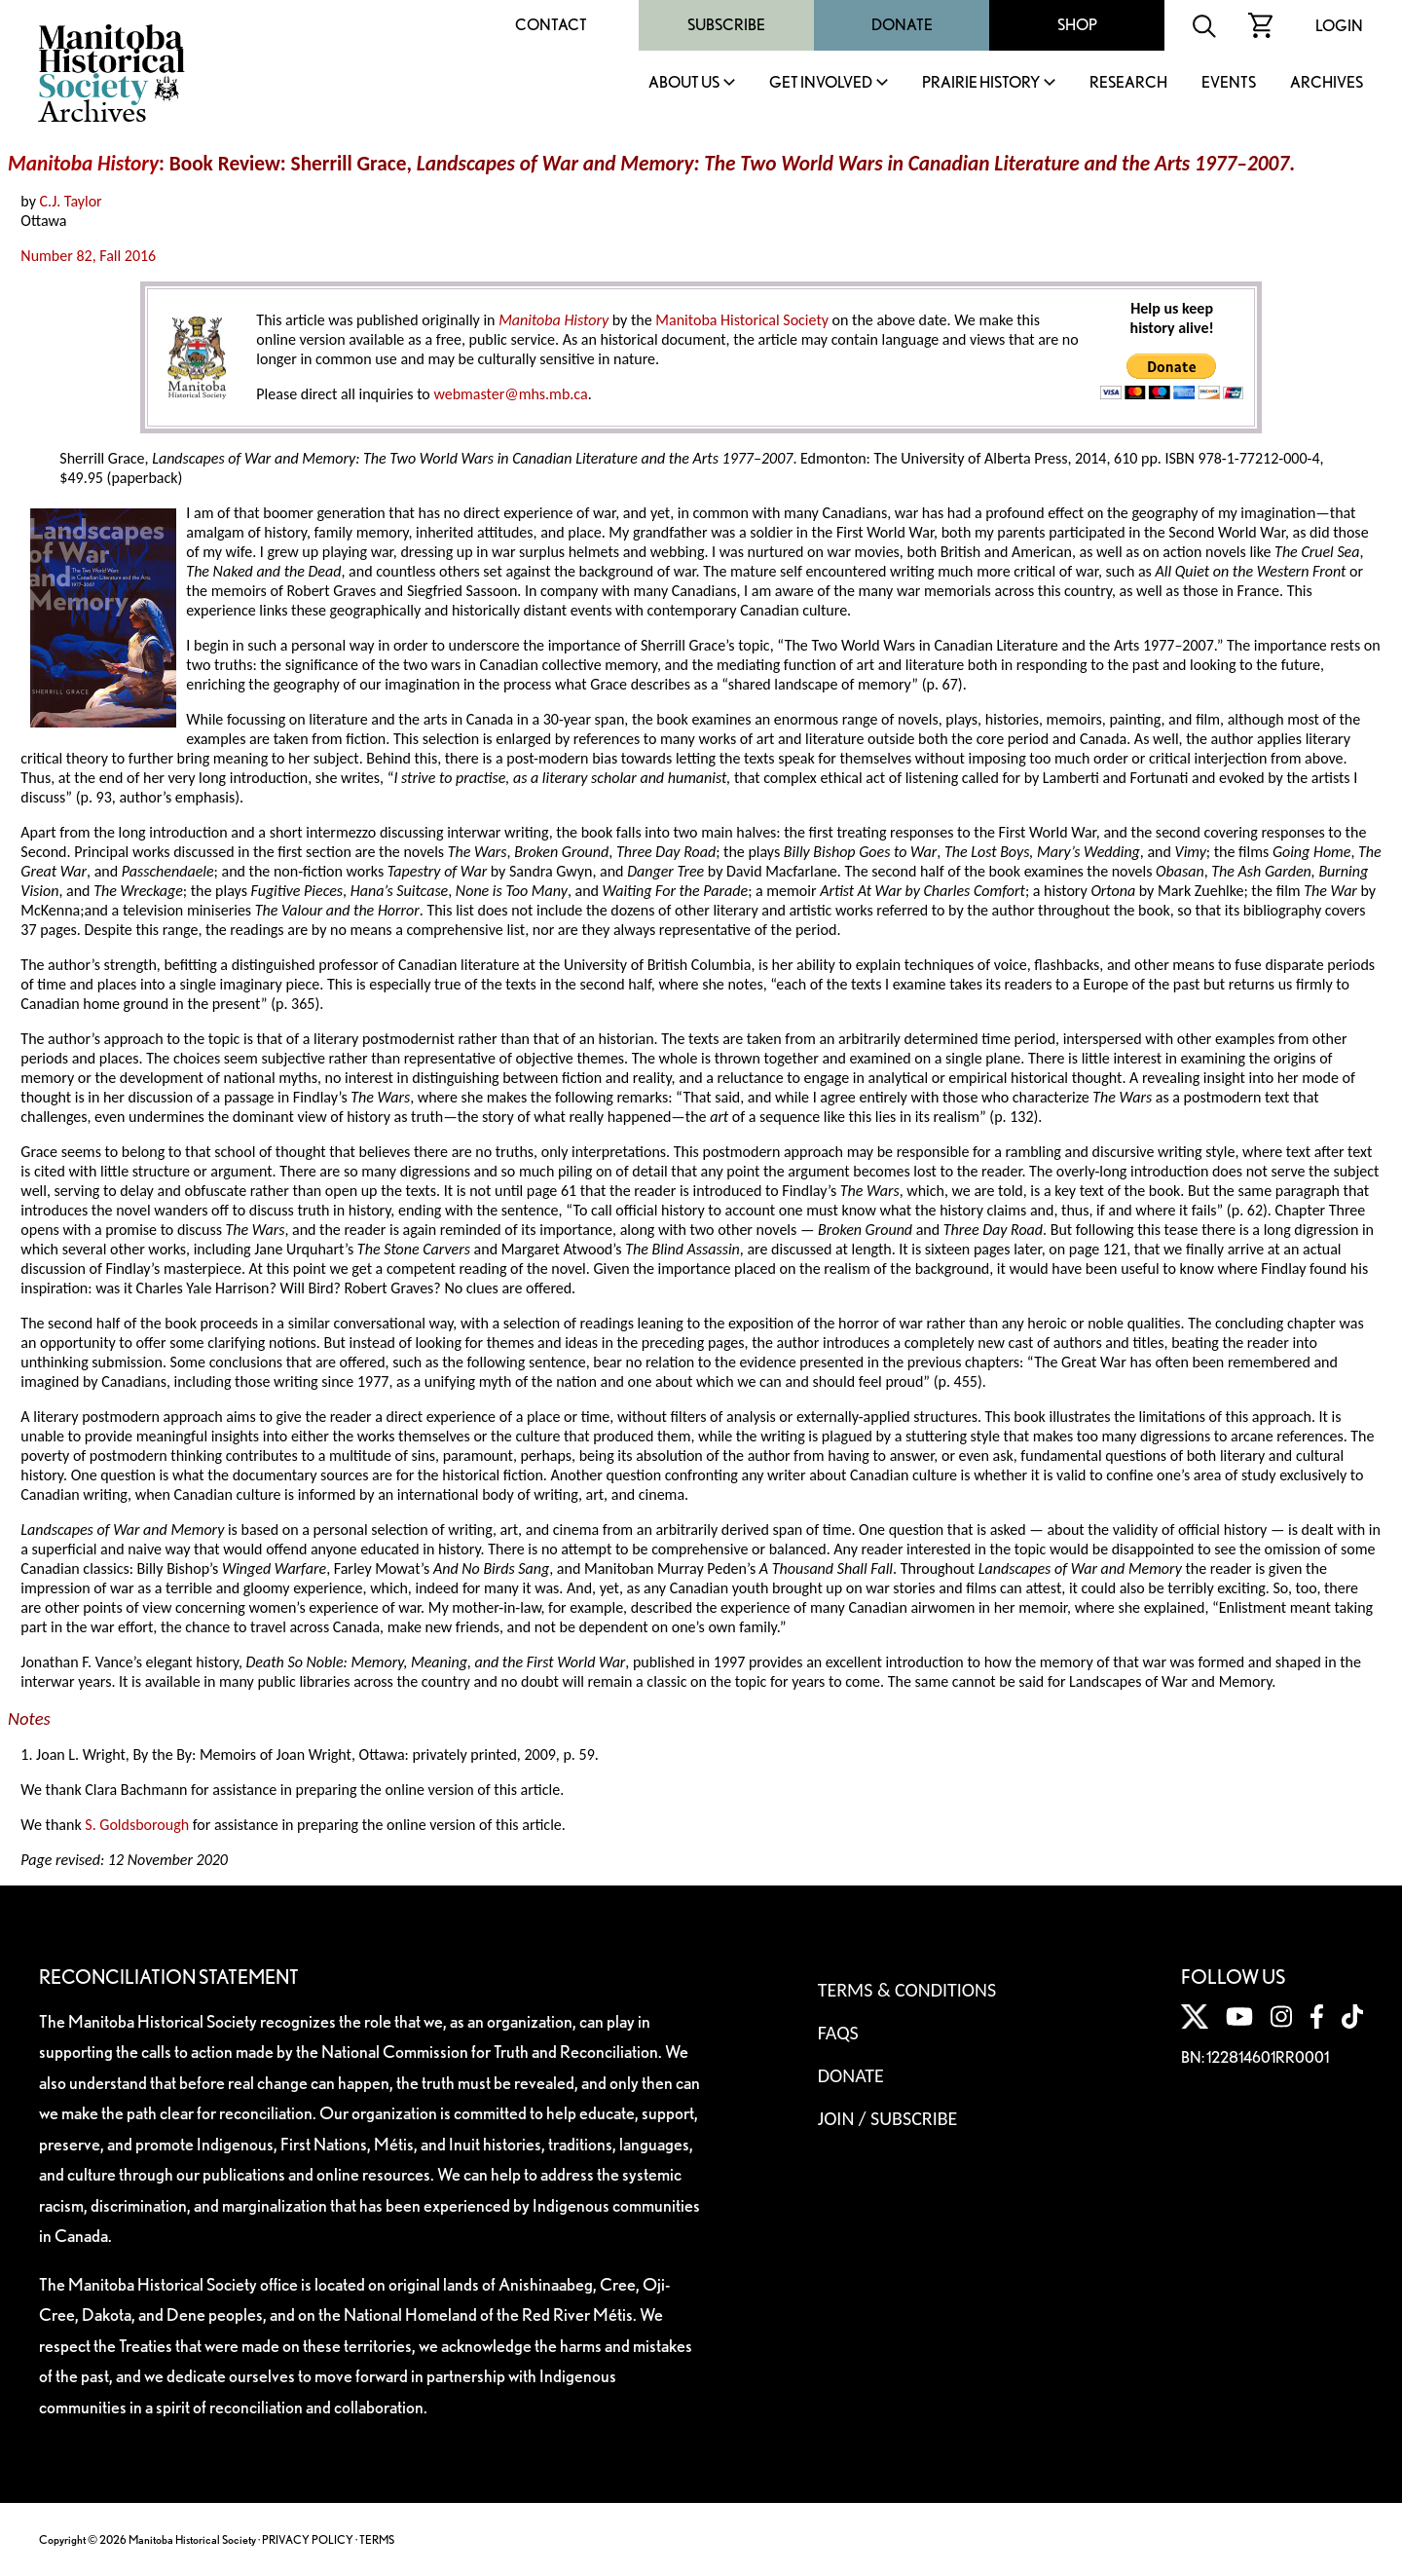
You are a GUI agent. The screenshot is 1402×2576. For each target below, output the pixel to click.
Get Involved (820, 83)
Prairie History (981, 83)
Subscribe (726, 25)
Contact (551, 25)
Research (1128, 83)
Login (1339, 26)
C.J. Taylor (71, 201)
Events (1228, 83)
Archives (1326, 83)
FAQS (838, 2032)
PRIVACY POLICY (307, 2539)
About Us (683, 83)
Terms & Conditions (907, 1989)
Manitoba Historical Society (742, 320)
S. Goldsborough (137, 1824)
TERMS (376, 2539)
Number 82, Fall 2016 (88, 255)
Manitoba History (83, 163)
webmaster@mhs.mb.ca (510, 394)
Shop (1077, 25)
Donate (902, 25)
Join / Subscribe (888, 2118)
